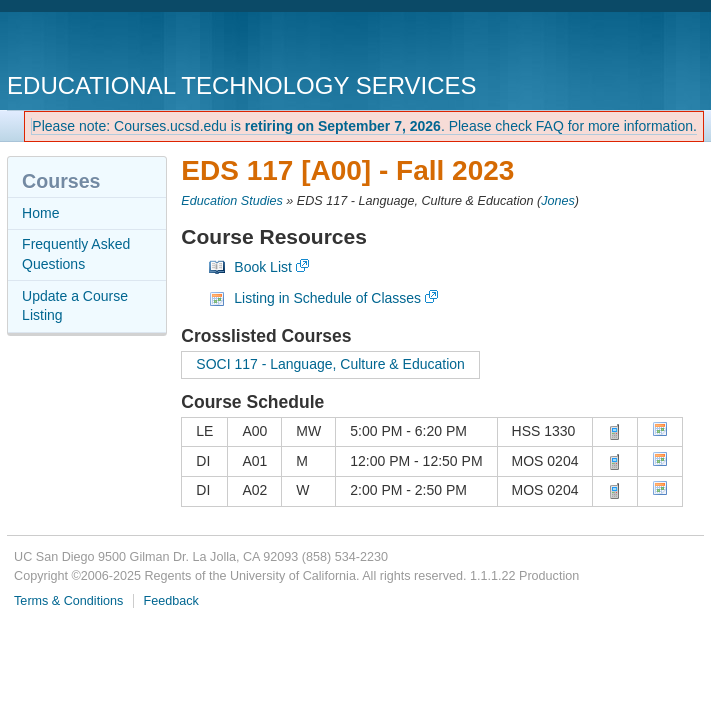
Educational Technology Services (241, 85)
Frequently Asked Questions (76, 254)
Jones (558, 201)
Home (40, 213)
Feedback (171, 601)
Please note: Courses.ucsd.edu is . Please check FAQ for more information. (364, 126)
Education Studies (232, 201)
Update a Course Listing (75, 306)
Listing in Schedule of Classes (327, 298)
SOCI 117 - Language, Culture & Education (330, 364)
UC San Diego (121, 44)
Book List (263, 267)
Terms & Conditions (68, 601)
